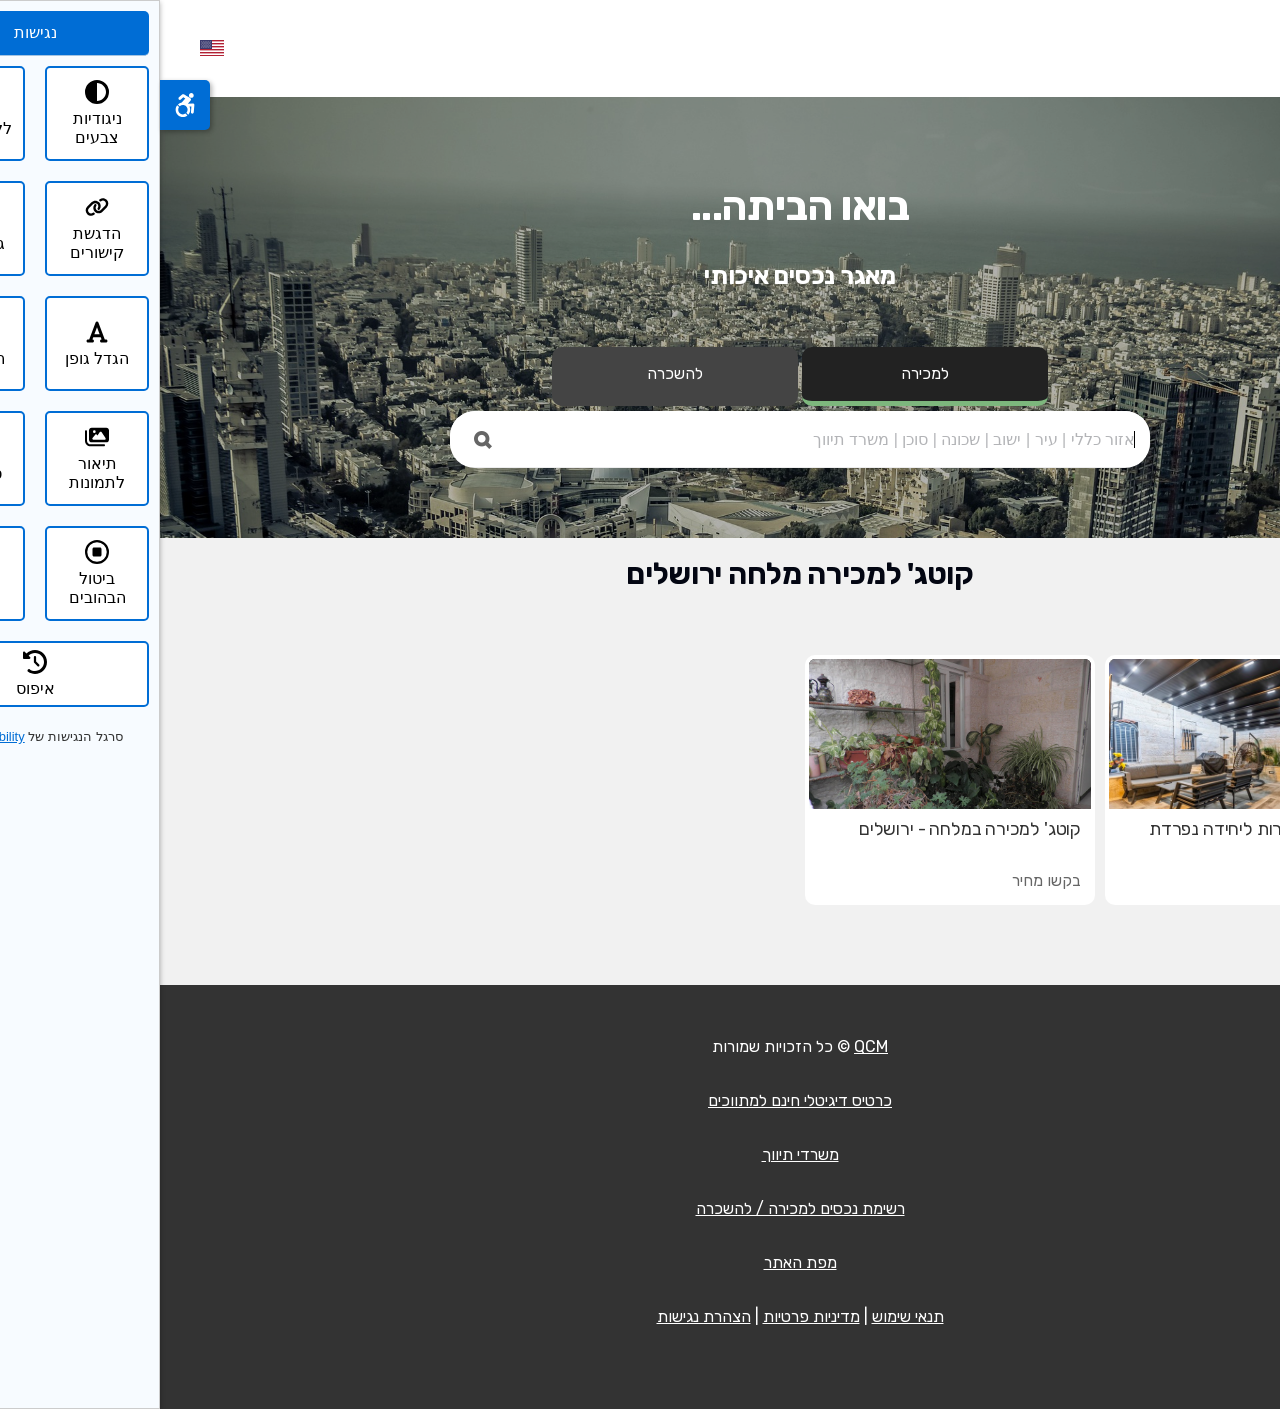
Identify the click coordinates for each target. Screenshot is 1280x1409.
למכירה (765, 373)
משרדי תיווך (640, 1154)
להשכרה (515, 373)
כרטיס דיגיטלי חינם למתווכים (640, 1100)
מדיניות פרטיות (651, 1316)
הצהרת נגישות (544, 1316)
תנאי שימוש (748, 1316)
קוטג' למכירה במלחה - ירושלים (810, 829)
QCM (711, 1046)
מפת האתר (640, 1262)
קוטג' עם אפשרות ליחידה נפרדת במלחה (1105, 839)
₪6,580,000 (1176, 880)
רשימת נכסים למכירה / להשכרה (640, 1208)
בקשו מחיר (886, 880)
